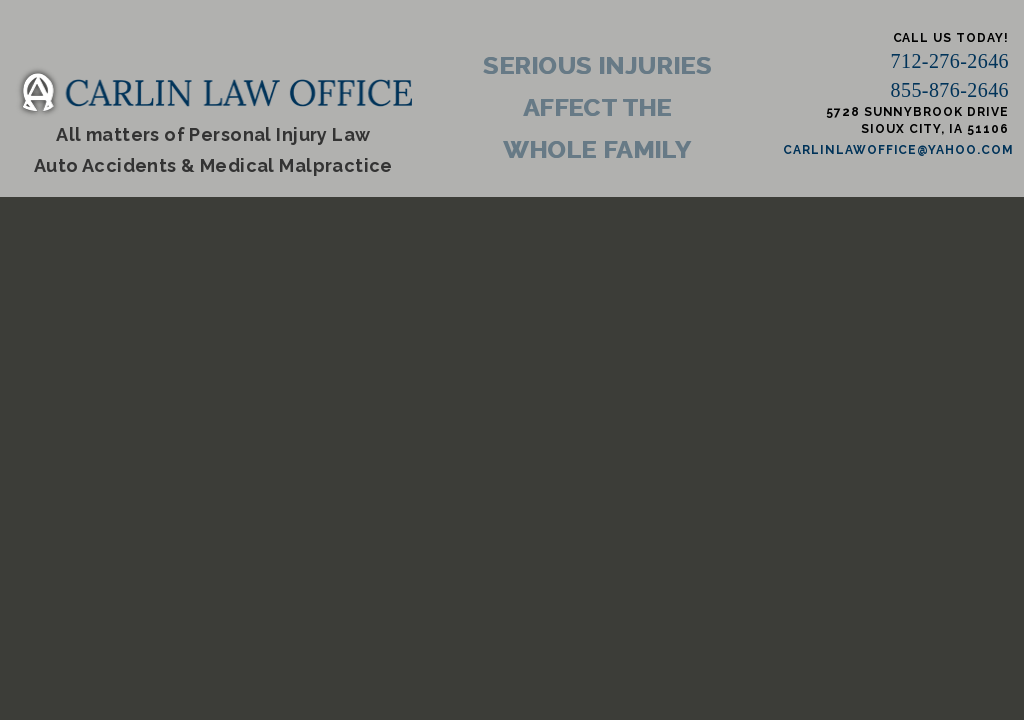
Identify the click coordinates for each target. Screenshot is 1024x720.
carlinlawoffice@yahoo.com (898, 150)
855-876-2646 (950, 90)
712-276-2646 (950, 61)
